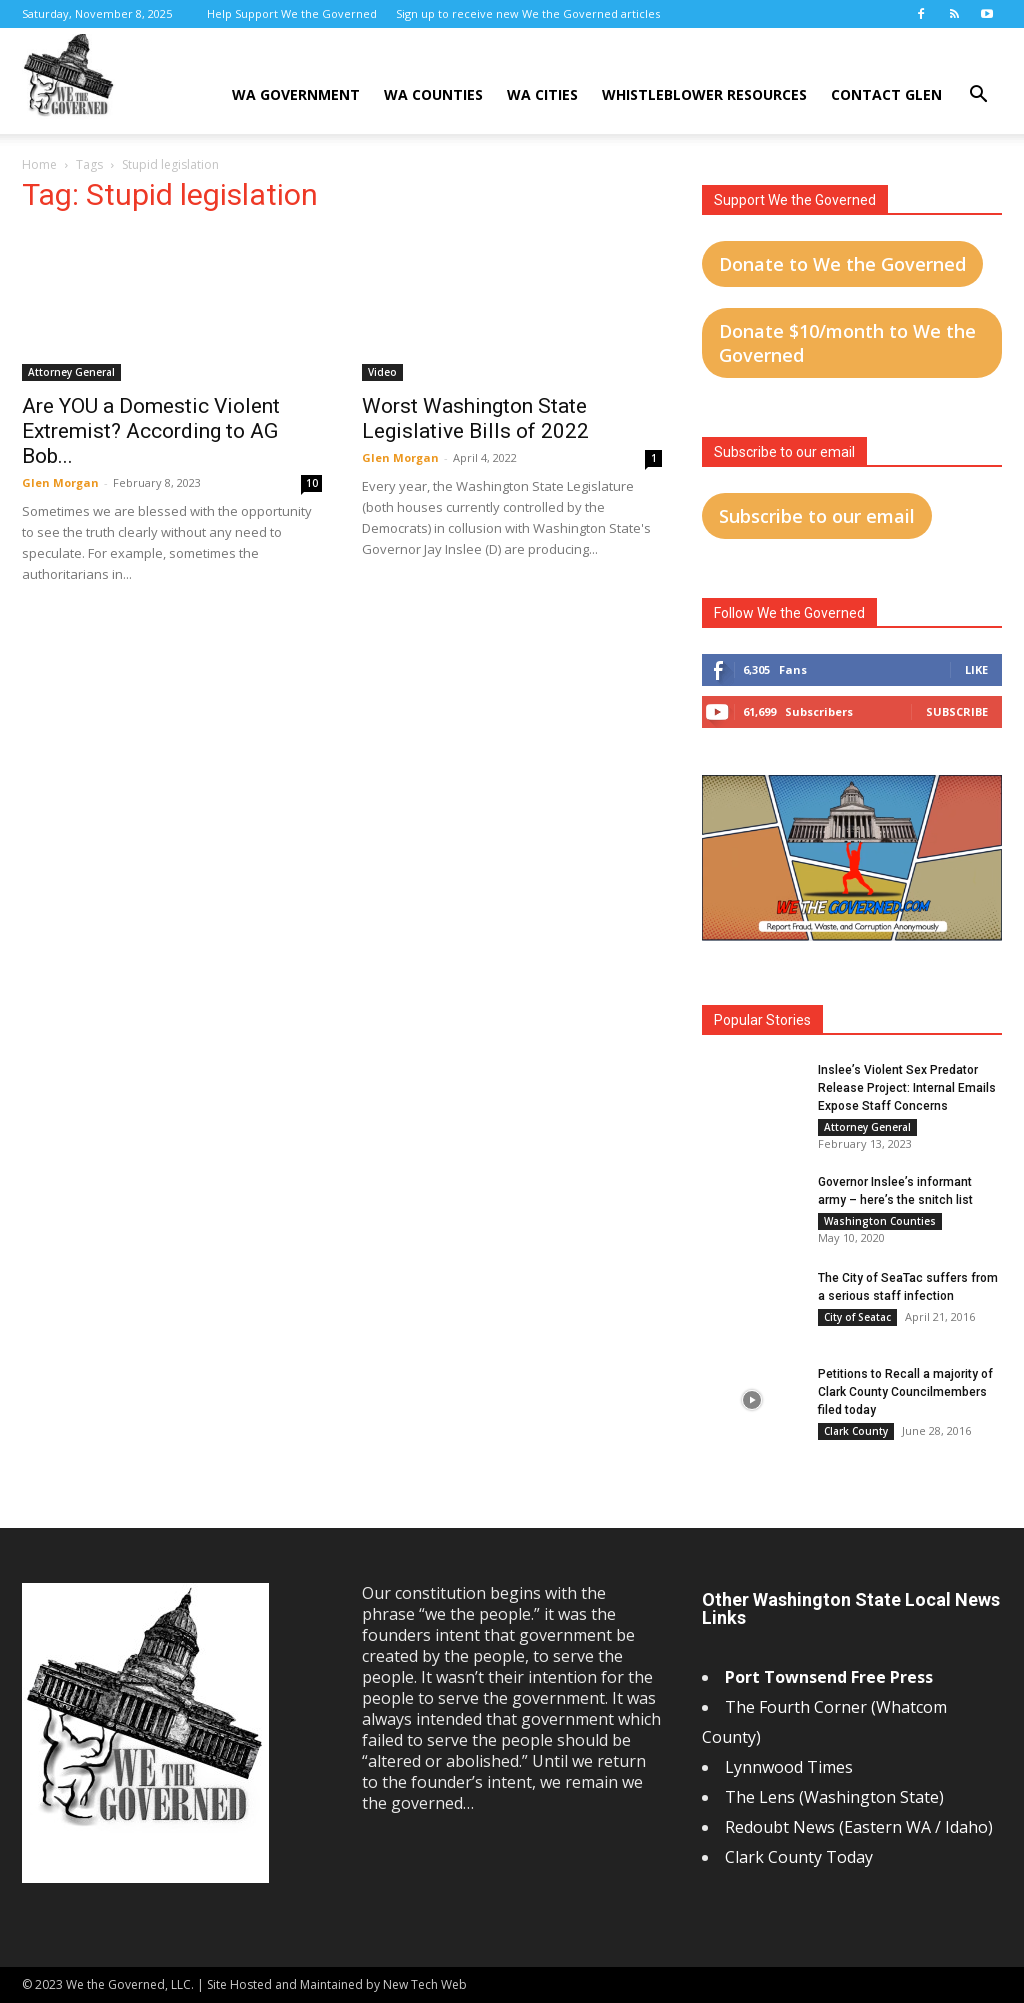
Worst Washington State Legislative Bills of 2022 (475, 418)
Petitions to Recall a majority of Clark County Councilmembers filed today (905, 1392)
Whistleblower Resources (704, 94)
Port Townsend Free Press (829, 1677)
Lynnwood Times (791, 1767)
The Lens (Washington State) (834, 1797)
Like (976, 669)
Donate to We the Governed (842, 264)
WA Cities (542, 94)
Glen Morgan (60, 482)
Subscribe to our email (817, 516)
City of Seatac (857, 1317)
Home (39, 164)
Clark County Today (799, 1857)
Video (382, 372)
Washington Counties (880, 1221)
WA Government (296, 94)
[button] (978, 96)
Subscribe (957, 711)
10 (312, 483)
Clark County (856, 1431)
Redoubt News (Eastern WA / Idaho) (859, 1827)
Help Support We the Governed (292, 13)
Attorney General (71, 372)
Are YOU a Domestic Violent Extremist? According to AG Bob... (151, 431)
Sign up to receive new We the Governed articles (528, 13)
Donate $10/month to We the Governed (847, 343)
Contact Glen (886, 94)
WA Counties (433, 94)
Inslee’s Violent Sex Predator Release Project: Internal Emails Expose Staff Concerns (907, 1088)
